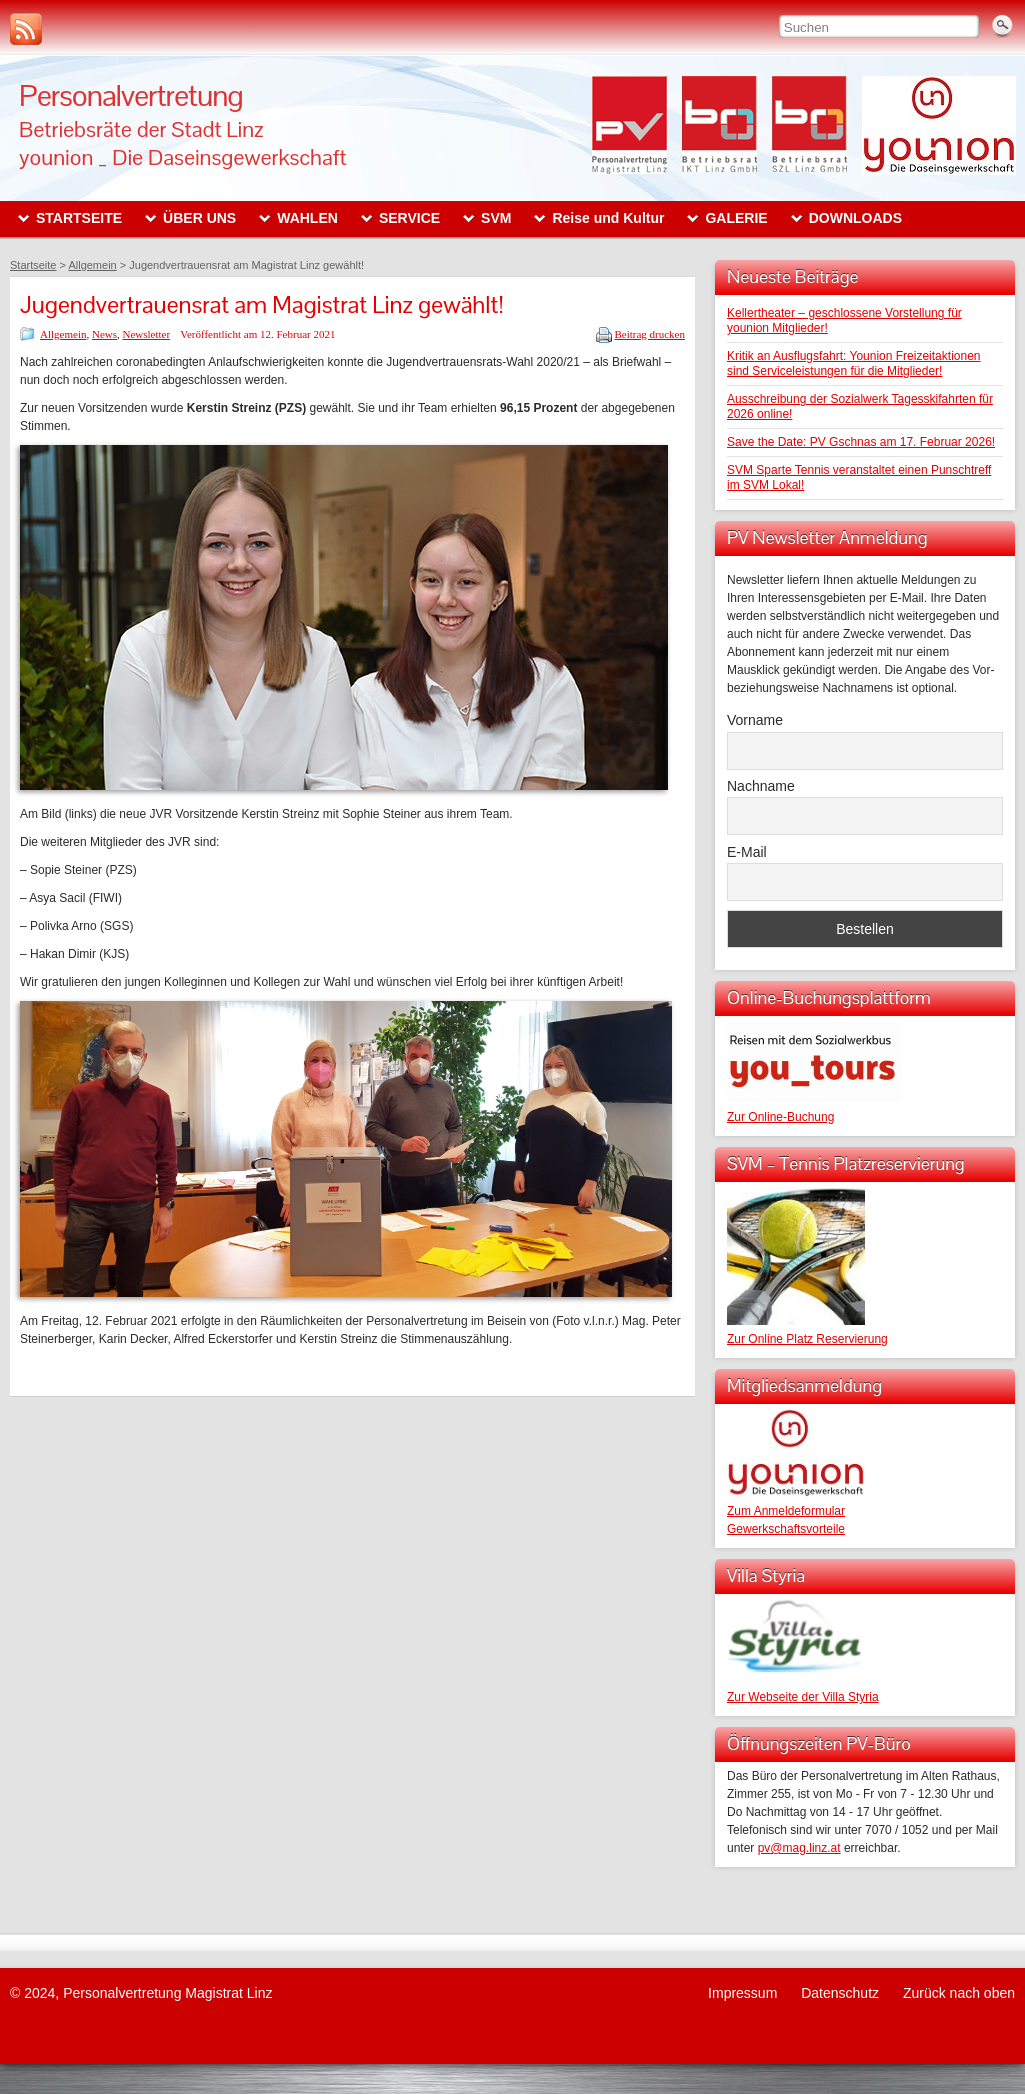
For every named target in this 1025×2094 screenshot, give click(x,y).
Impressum (742, 1993)
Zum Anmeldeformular (786, 1511)
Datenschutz (840, 1993)
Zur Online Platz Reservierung (807, 1339)
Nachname (761, 786)
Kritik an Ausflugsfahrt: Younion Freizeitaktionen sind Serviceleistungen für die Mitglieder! (854, 363)
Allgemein (63, 334)
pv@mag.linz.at (799, 1848)
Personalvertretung (131, 95)
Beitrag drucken (649, 334)
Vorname (755, 720)
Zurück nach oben (959, 1993)
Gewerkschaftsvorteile (786, 1529)
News (104, 334)
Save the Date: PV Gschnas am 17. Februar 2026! (861, 442)
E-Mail (747, 852)
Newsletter (147, 334)
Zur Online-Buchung (780, 1117)
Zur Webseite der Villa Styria (803, 1697)
